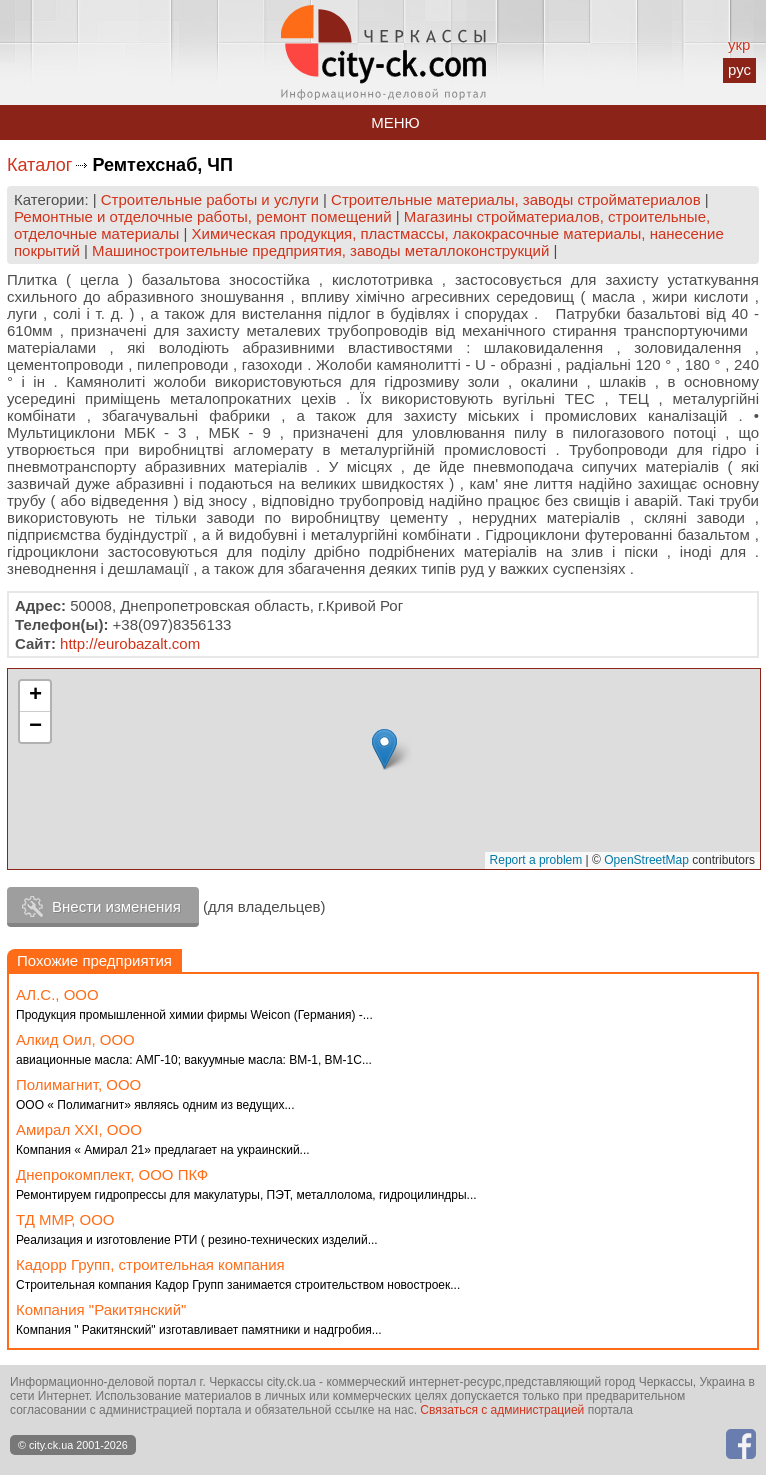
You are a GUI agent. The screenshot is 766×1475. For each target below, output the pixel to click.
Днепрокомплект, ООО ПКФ (112, 1174)
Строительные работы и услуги (210, 199)
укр (739, 44)
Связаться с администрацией (502, 1410)
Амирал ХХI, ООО (79, 1129)
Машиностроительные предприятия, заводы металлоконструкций (320, 250)
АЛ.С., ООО (57, 994)
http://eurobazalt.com (130, 643)
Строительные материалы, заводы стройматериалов (516, 199)
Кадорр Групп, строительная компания (150, 1264)
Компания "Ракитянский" (101, 1309)
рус (739, 69)
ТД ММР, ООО (65, 1219)
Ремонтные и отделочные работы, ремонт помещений (203, 216)
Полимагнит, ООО (78, 1084)
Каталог (39, 165)
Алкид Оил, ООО (75, 1039)
